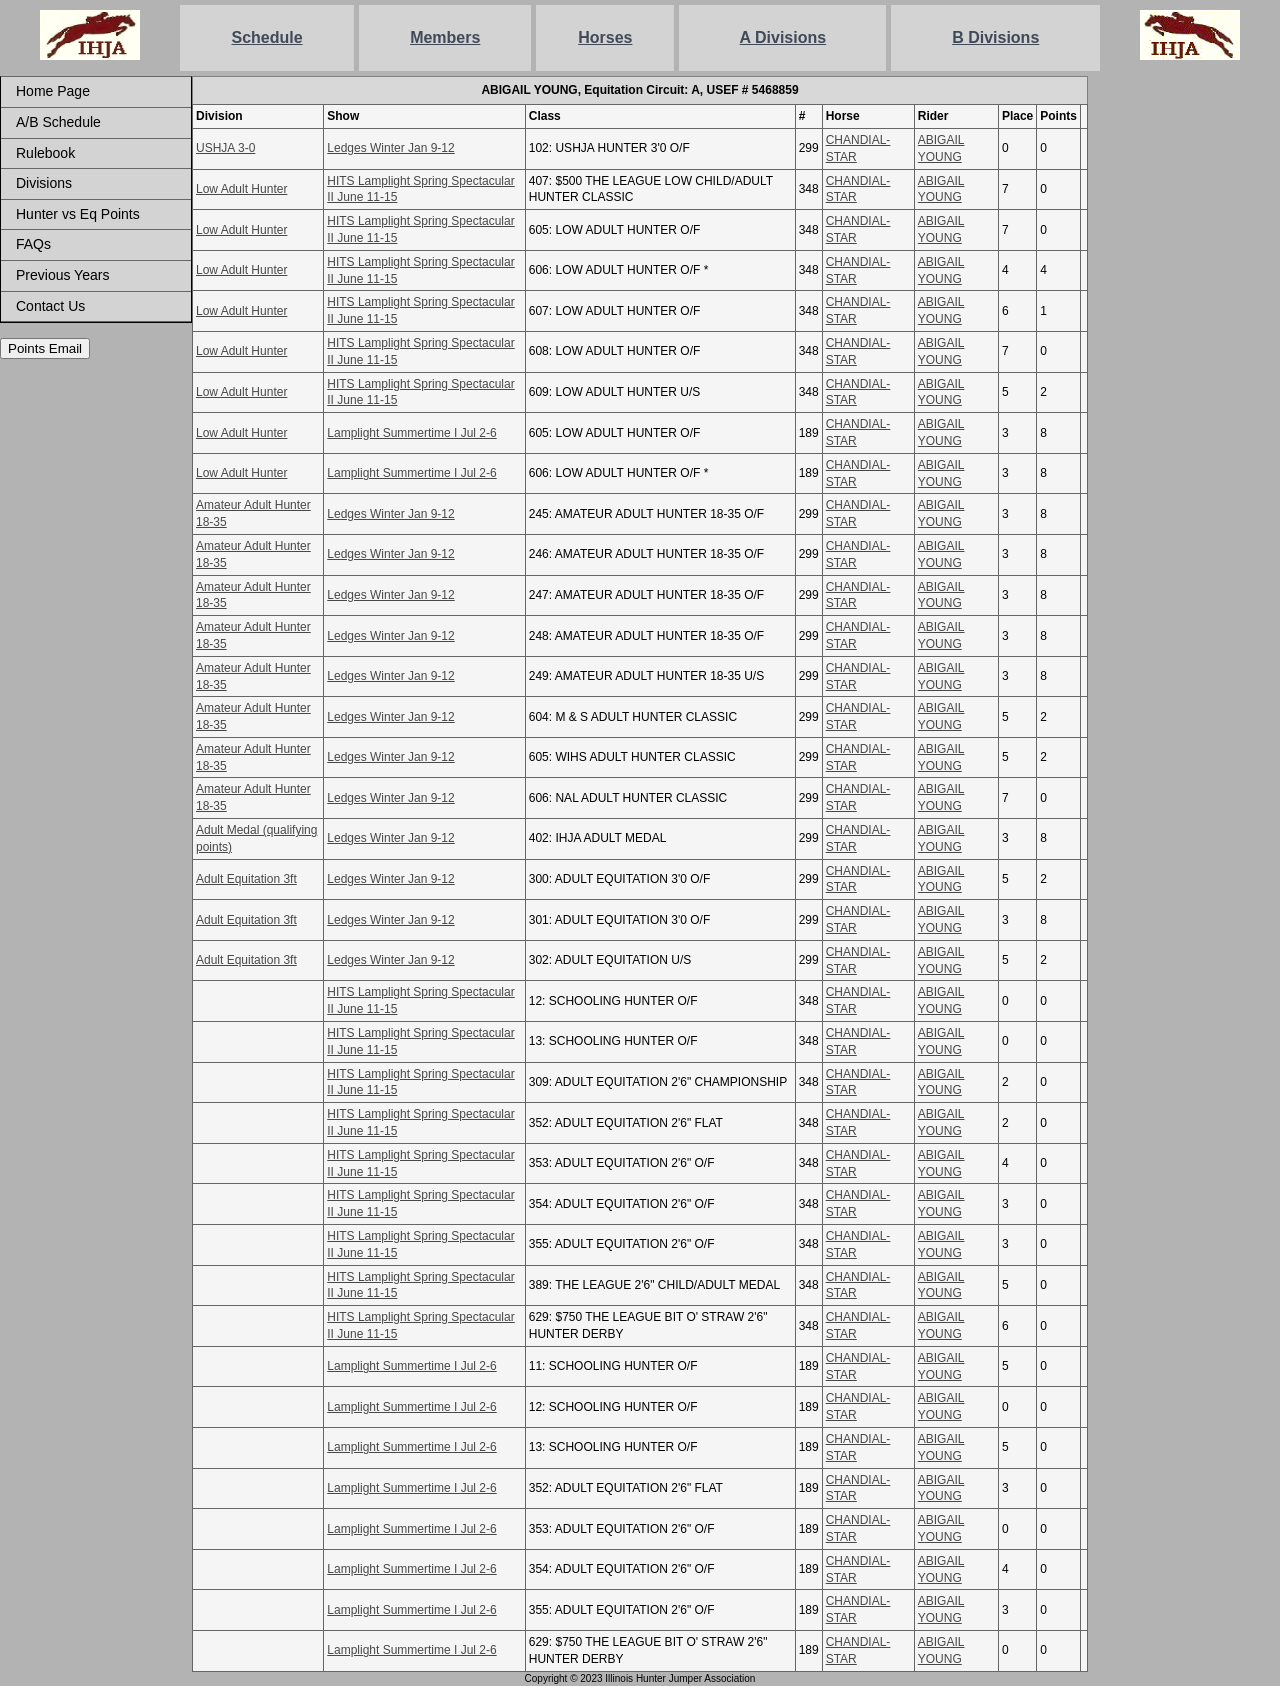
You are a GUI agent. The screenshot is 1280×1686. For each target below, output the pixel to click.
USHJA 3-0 (225, 148)
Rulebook (45, 153)
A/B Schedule (58, 122)
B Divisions (995, 37)
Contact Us (50, 306)
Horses (605, 37)
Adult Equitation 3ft (246, 879)
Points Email (45, 348)
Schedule (267, 37)
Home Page (53, 91)
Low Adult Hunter (241, 189)
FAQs (33, 244)
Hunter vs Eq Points (78, 214)
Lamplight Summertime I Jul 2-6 (411, 433)
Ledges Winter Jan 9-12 (390, 148)
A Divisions (783, 37)
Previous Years (62, 275)
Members (445, 37)
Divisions (44, 183)
